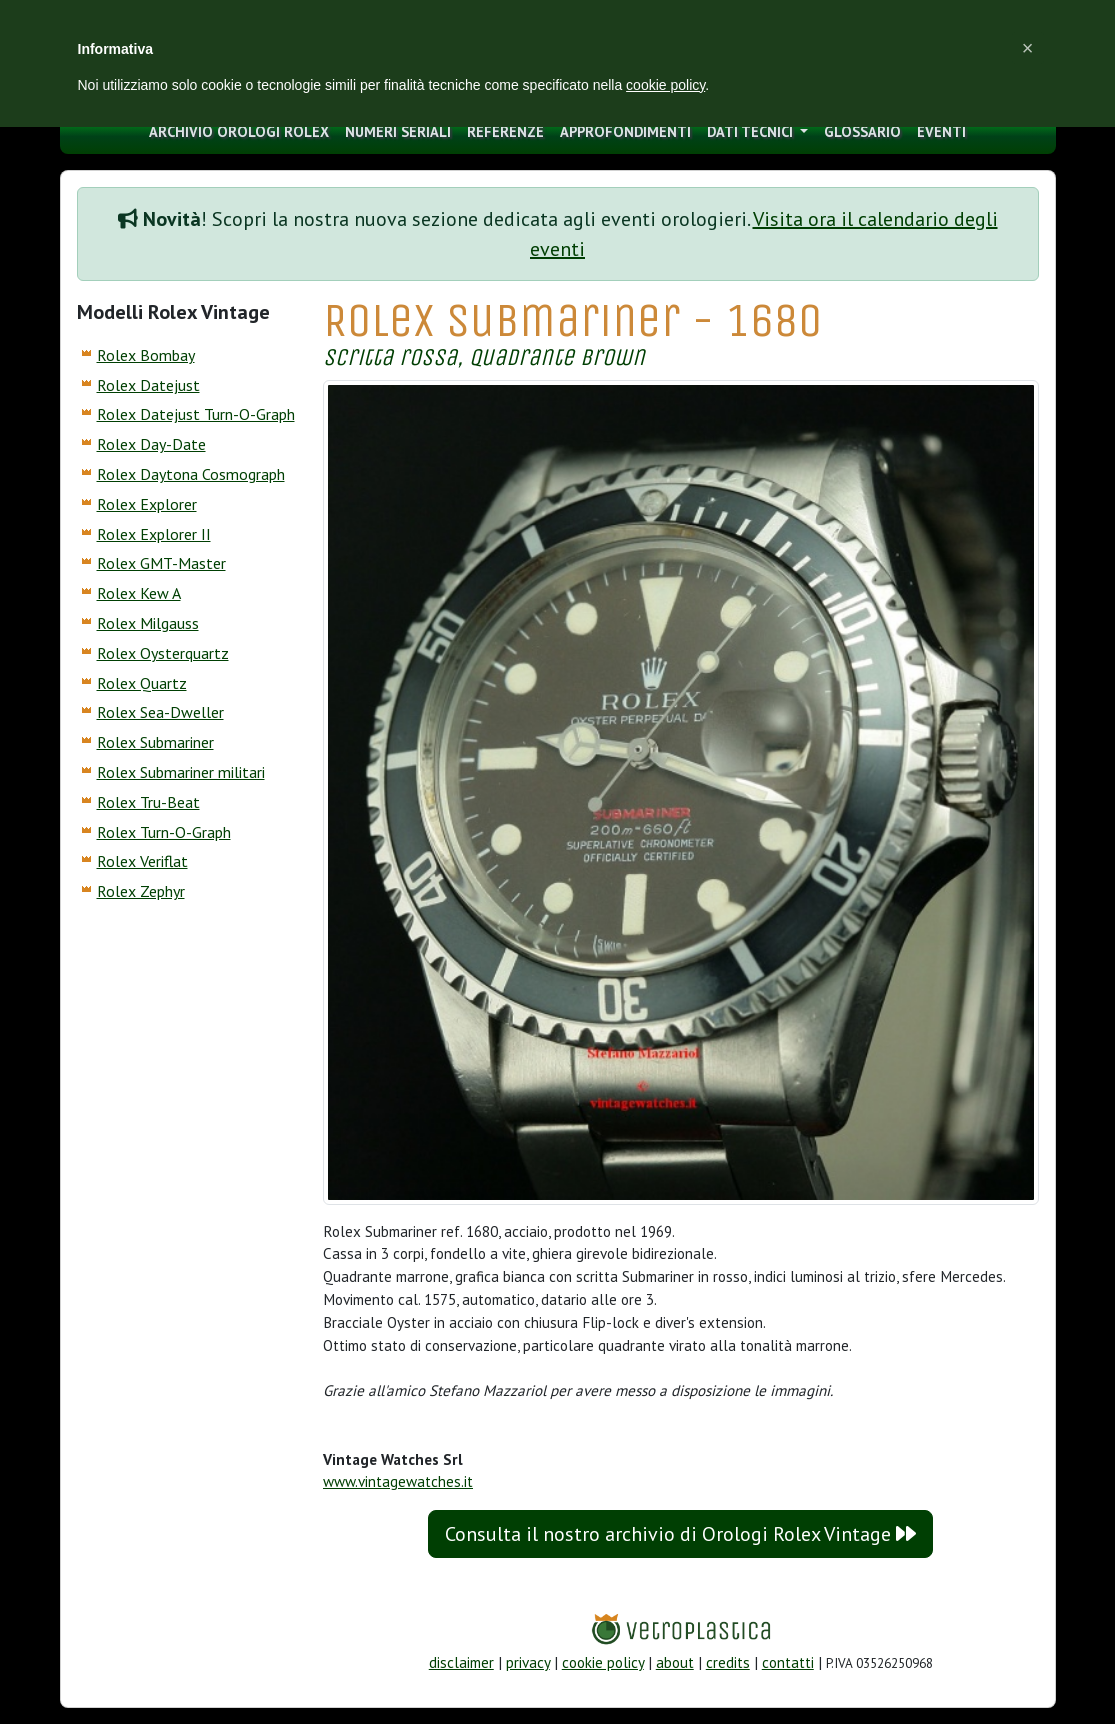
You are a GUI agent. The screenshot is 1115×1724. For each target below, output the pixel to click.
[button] (1028, 48)
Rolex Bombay (146, 355)
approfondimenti (625, 131)
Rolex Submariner (155, 742)
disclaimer (461, 1662)
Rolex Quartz (142, 683)
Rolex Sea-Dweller (160, 712)
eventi (941, 131)
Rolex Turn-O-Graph (164, 832)
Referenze (505, 131)
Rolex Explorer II (154, 534)
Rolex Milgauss (148, 623)
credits (728, 1662)
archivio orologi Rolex (239, 131)
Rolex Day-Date (151, 444)
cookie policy (603, 1662)
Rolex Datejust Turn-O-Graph (196, 414)
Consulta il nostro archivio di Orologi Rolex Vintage (680, 1534)
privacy (528, 1662)
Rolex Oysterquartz (163, 653)
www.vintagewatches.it (398, 1481)
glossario (862, 131)
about (675, 1662)
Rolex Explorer (147, 504)
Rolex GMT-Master (161, 563)
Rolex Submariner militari (181, 772)
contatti (788, 1662)
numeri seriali (398, 131)
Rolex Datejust (148, 385)
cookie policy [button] (665, 85)
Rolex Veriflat (142, 861)
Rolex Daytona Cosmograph (191, 474)
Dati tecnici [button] (752, 131)
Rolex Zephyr (141, 891)
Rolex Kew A (139, 593)
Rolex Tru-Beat (148, 802)
